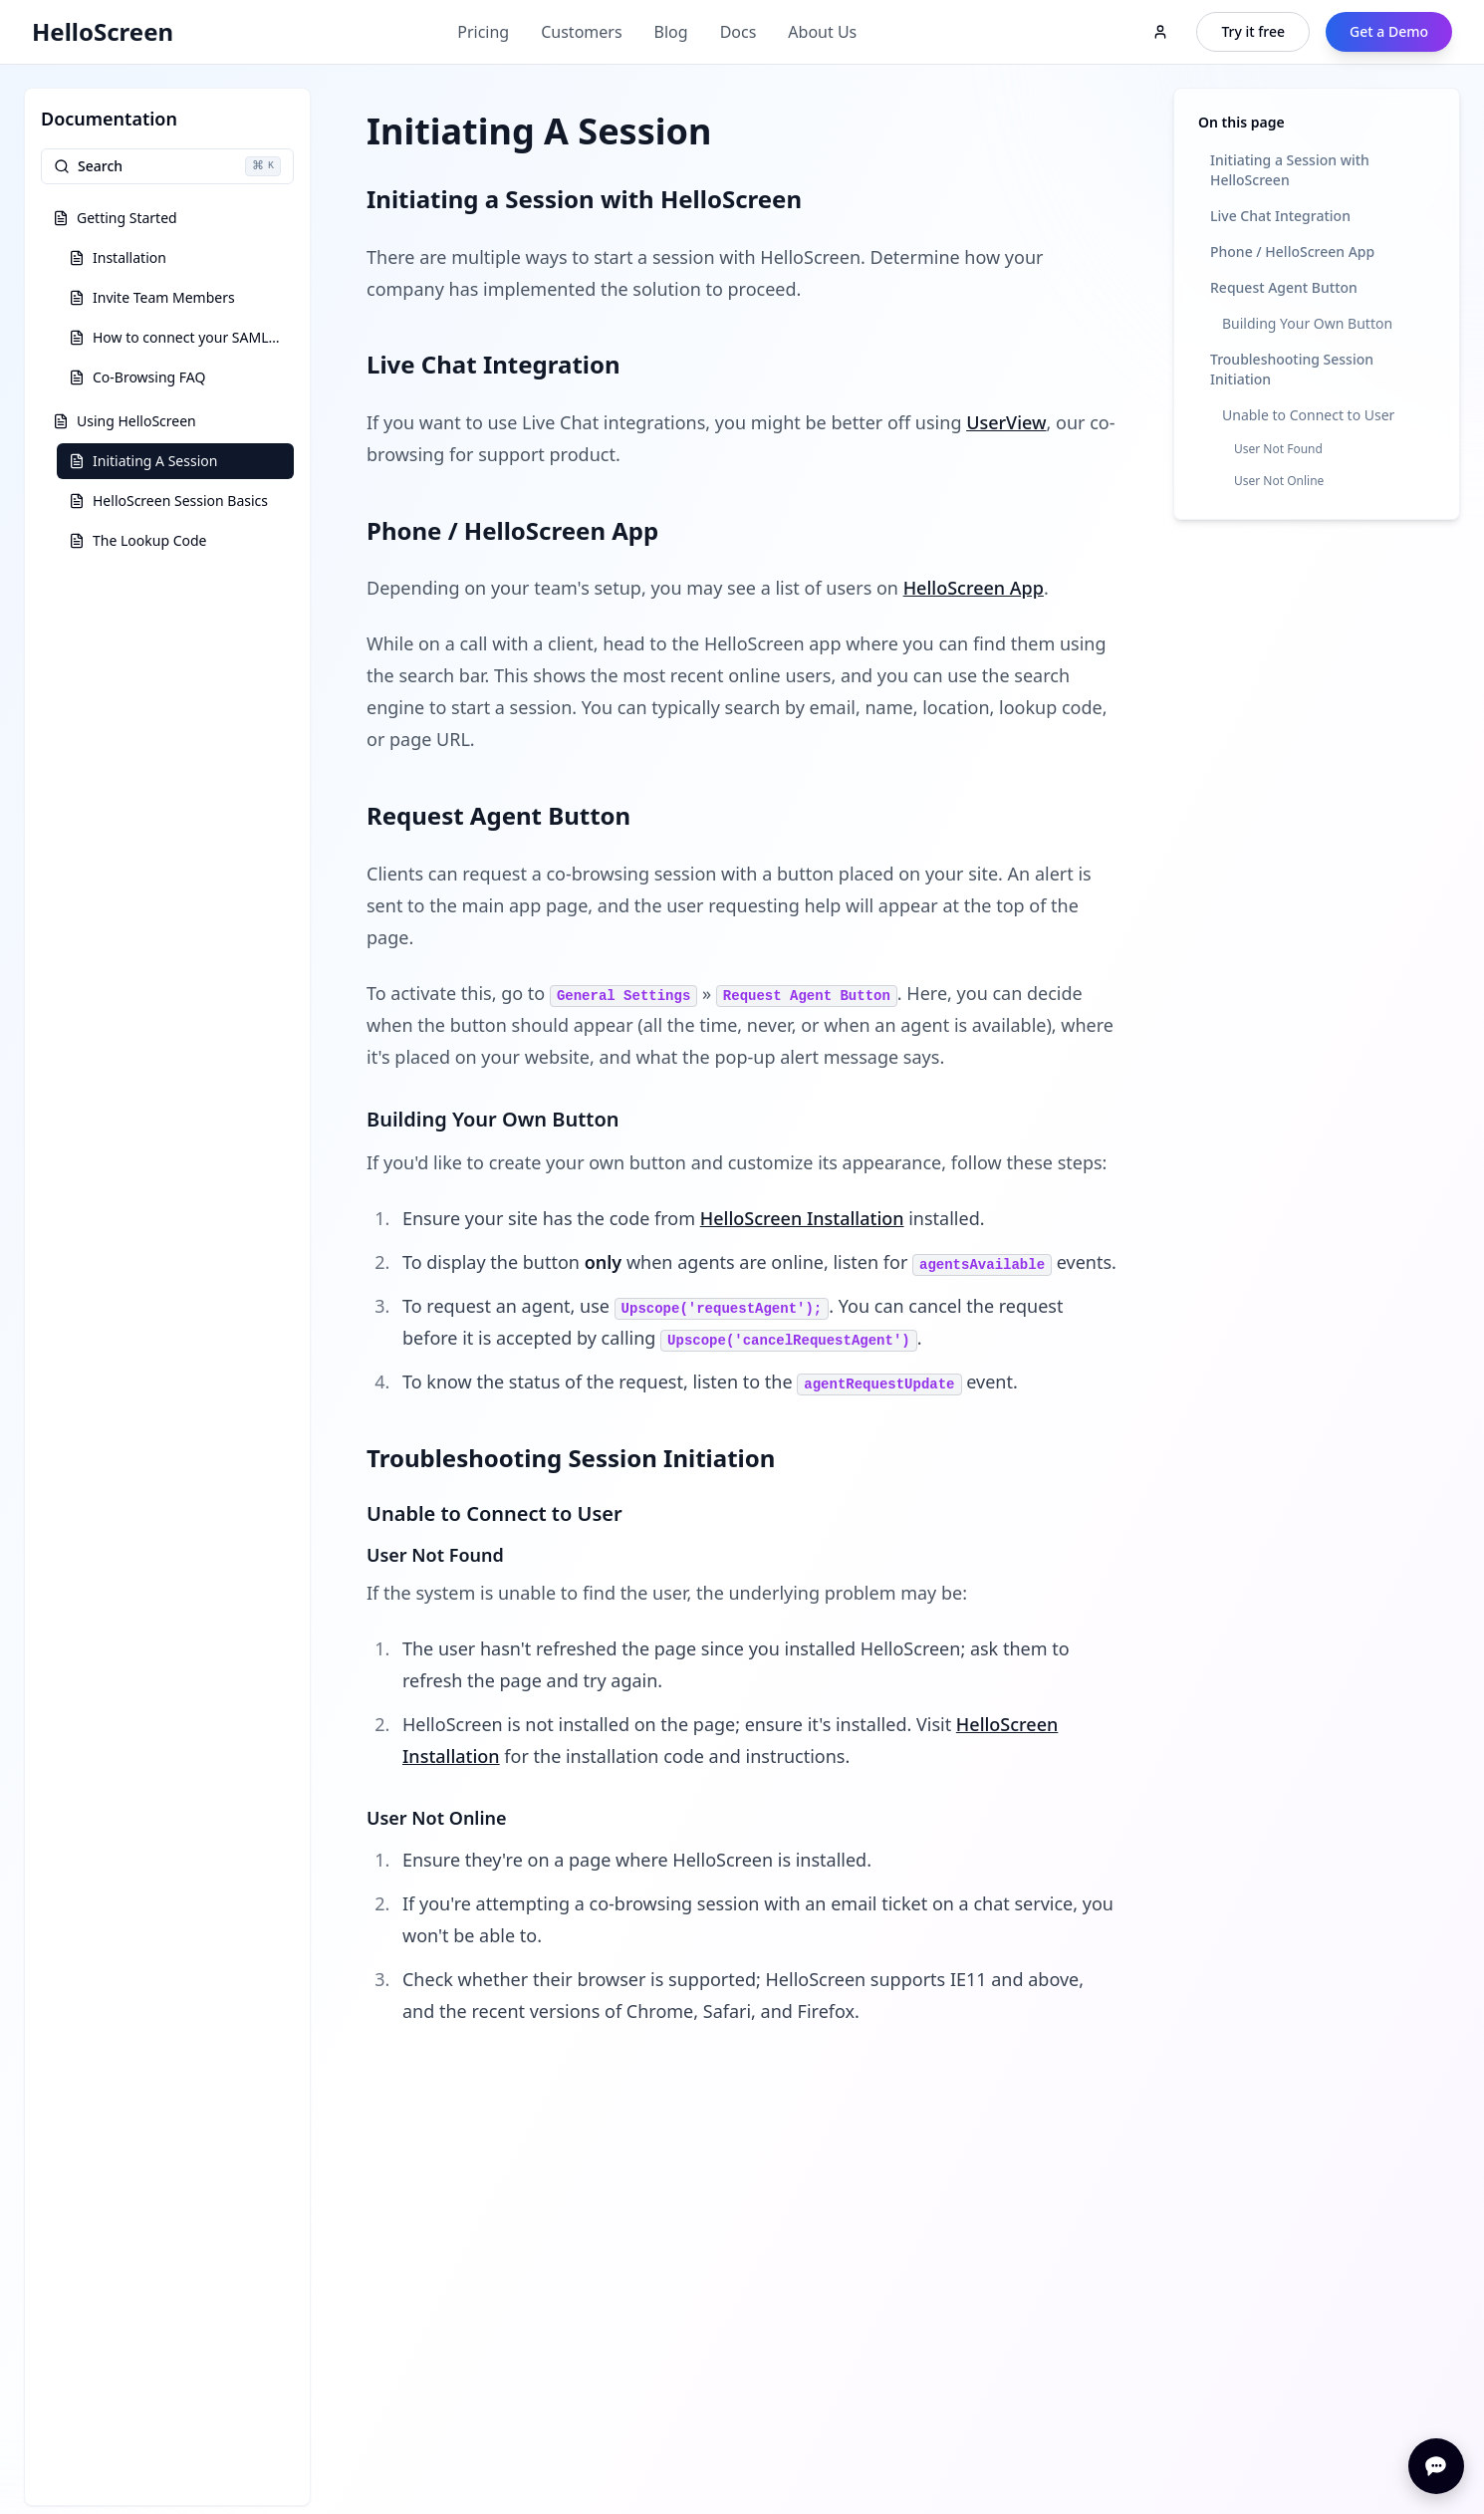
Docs (738, 32)
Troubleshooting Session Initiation (1291, 369)
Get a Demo (1389, 31)
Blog (671, 32)
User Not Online (1279, 480)
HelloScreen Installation (802, 1218)
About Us (822, 32)
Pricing (483, 32)
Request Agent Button (1284, 287)
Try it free (1253, 31)
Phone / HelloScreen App (1292, 251)
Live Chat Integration (1280, 215)
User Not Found (1278, 448)
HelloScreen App (973, 588)
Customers (581, 32)
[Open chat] (1436, 2466)
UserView (1006, 422)
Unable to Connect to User (1308, 414)
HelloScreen (102, 32)
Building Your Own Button (1307, 323)
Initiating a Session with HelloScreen (1289, 169)
